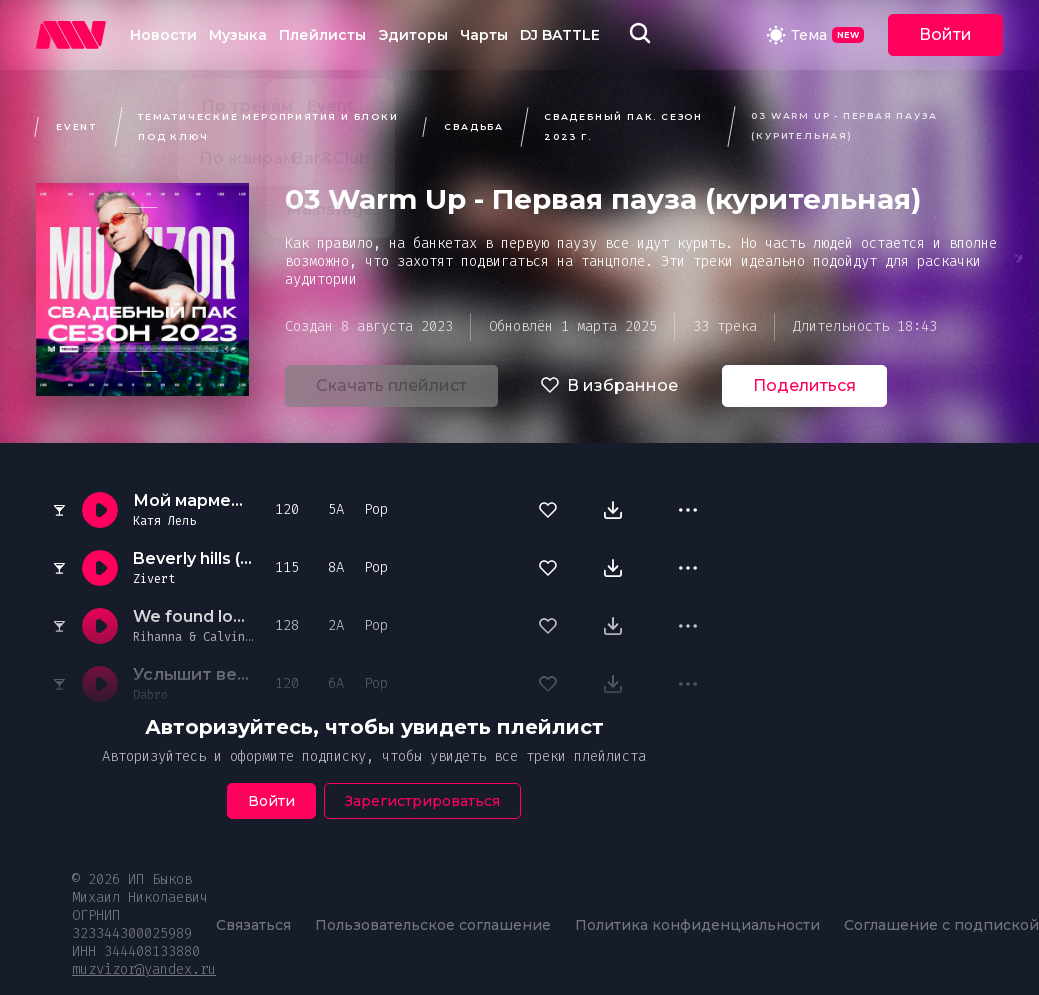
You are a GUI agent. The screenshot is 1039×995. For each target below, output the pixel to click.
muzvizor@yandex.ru (144, 969)
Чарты (484, 35)
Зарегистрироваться (422, 801)
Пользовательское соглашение (433, 925)
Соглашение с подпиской (941, 925)
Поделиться (804, 385)
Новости (163, 35)
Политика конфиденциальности (697, 925)
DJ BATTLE (560, 35)
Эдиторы (413, 35)
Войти (945, 34)
